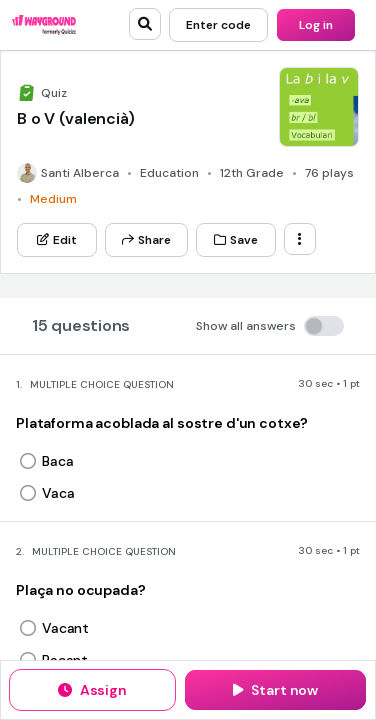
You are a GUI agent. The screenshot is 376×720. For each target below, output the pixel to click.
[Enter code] (218, 25)
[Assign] (92, 690)
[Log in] (316, 25)
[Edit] (57, 240)
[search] (145, 24)
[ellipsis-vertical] (300, 239)
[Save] (236, 240)
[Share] (146, 240)
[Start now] (275, 690)
